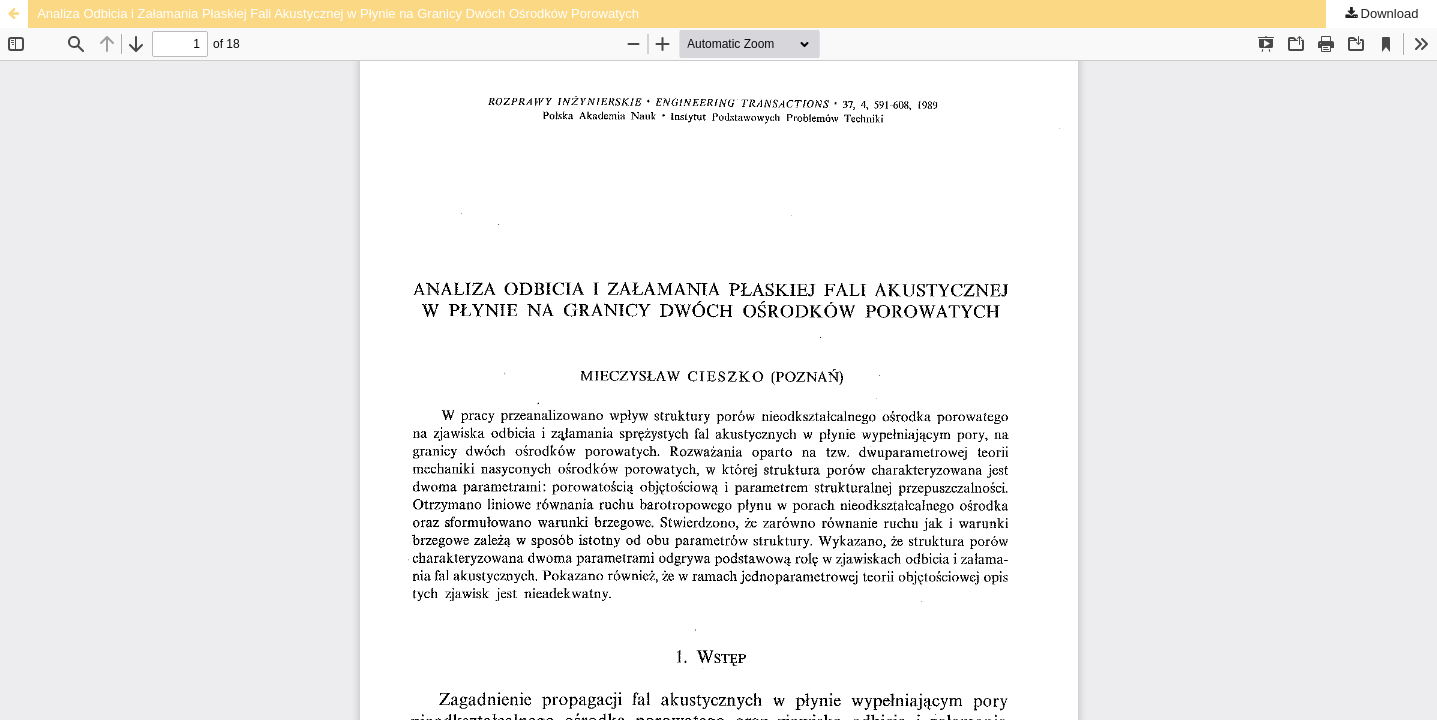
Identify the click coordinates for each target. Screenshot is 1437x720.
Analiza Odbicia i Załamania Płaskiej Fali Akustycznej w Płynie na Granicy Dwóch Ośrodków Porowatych (338, 13)
